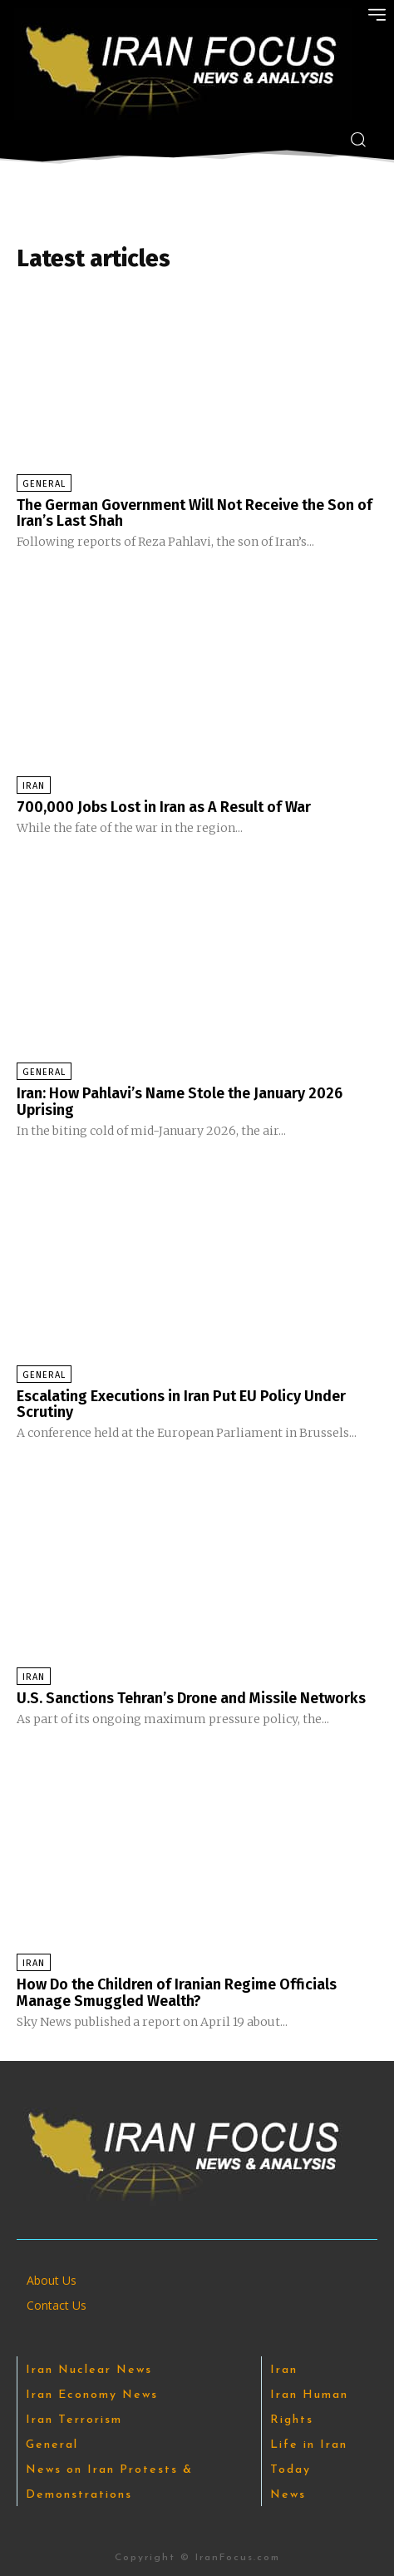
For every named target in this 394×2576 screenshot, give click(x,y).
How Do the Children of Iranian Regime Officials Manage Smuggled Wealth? (177, 1992)
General (44, 483)
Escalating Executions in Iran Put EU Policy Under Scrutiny (181, 1404)
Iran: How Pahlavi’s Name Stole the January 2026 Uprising (179, 1101)
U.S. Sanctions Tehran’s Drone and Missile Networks (191, 1698)
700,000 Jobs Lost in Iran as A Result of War (164, 807)
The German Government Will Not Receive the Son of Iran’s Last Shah (194, 513)
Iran (33, 785)
